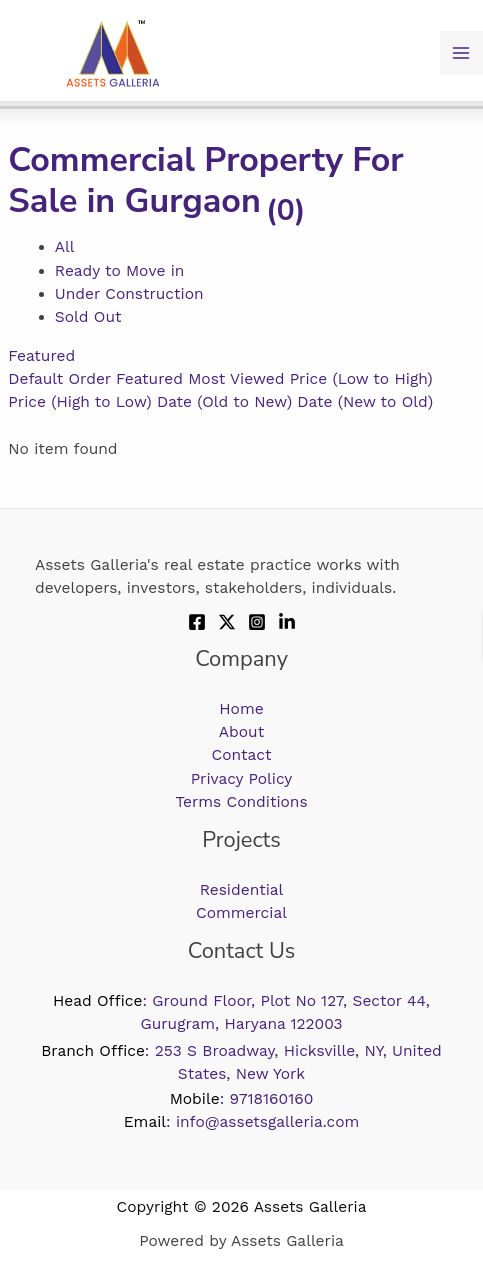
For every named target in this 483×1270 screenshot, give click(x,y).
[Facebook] (197, 622)
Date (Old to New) (224, 402)
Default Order (59, 379)
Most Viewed (236, 379)
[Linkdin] (287, 622)
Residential (242, 890)
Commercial (241, 913)
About (241, 732)
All (65, 247)
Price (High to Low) (79, 402)
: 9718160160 (242, 1099)
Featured (41, 356)
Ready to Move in (120, 271)
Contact (242, 755)
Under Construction (129, 294)
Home (241, 709)
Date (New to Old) (365, 402)
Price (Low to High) (361, 379)
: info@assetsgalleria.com (242, 1122)
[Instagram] (257, 622)
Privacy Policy (242, 779)
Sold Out (88, 317)
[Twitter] (227, 622)
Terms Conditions (241, 802)
